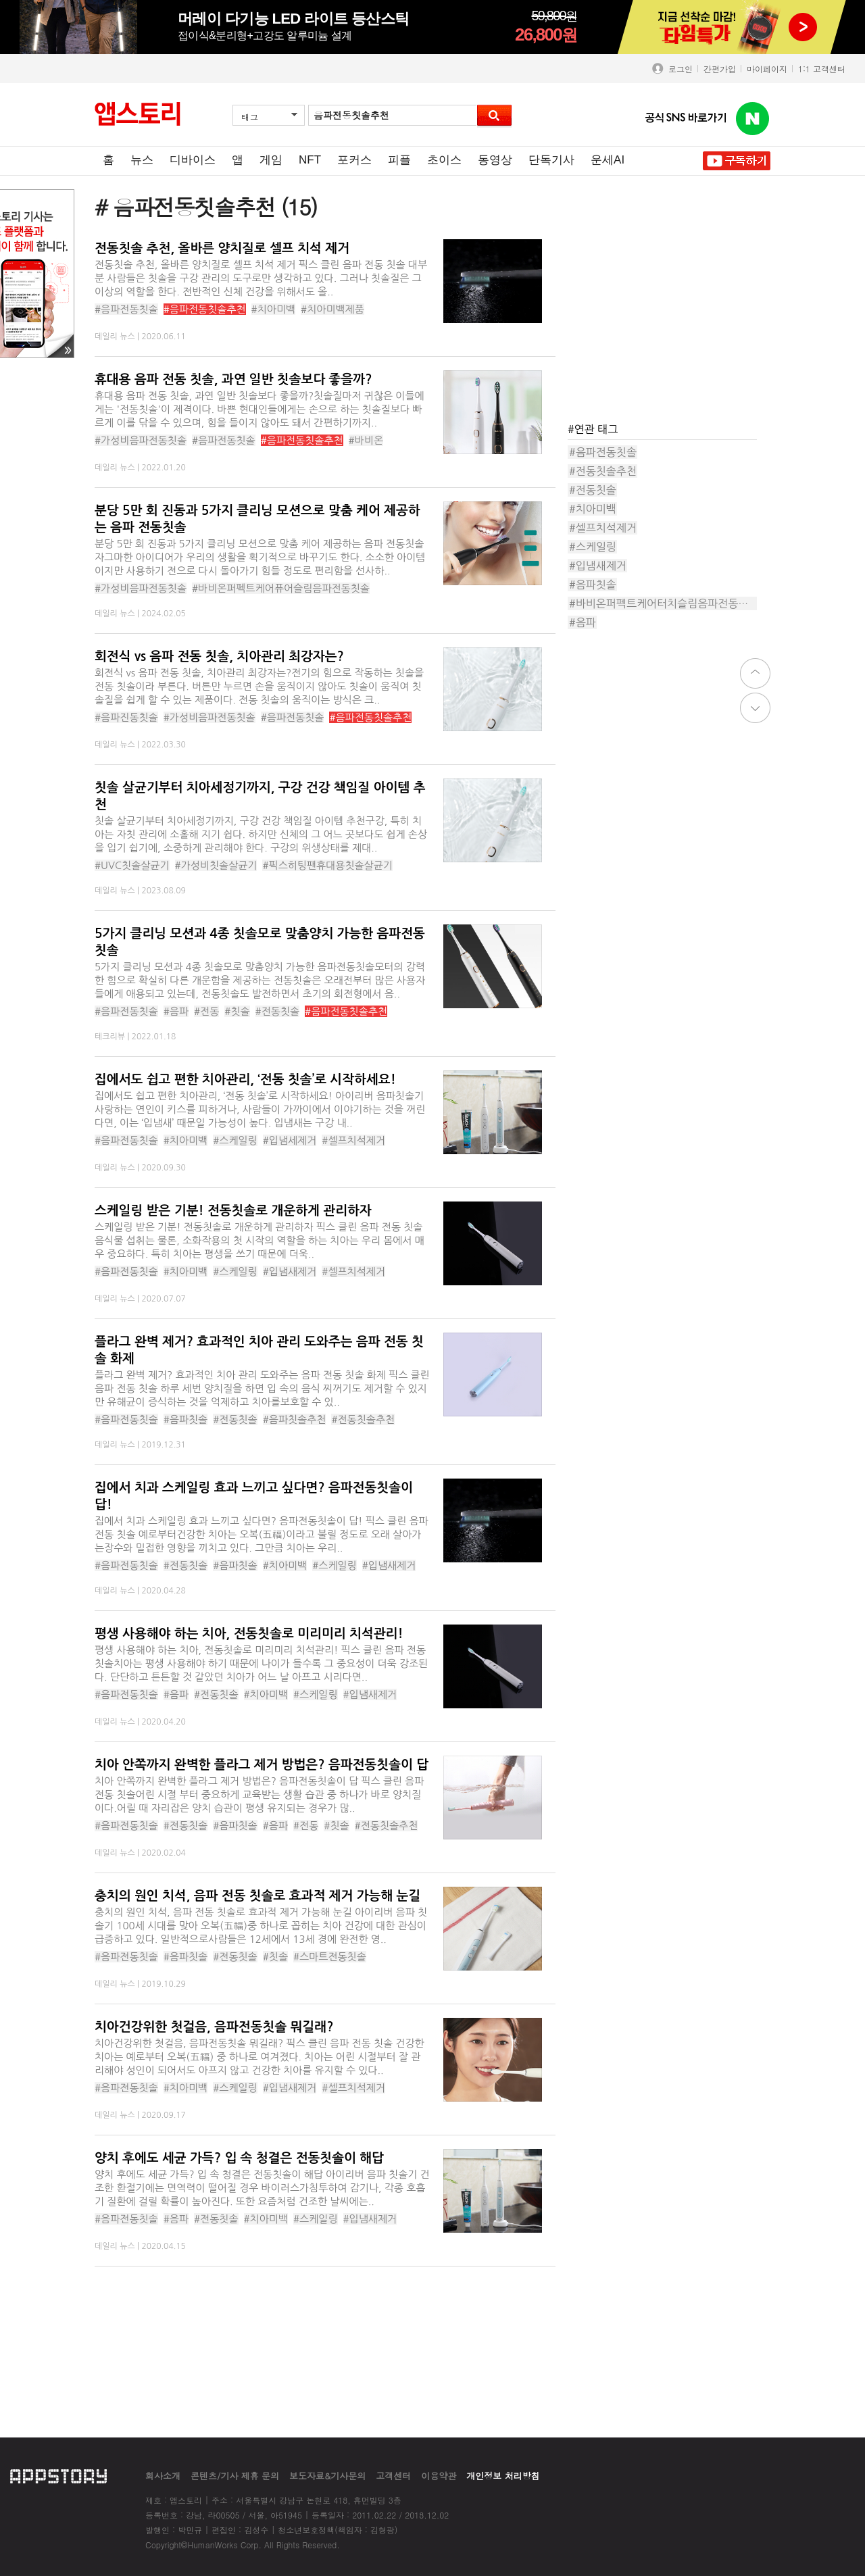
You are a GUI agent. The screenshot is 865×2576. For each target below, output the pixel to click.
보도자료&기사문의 (327, 2475)
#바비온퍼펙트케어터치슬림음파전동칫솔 (663, 603)
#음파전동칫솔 (126, 309)
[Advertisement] (669, 323)
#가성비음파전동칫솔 (141, 440)
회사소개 (162, 2475)
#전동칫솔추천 (363, 1419)
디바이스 (193, 159)
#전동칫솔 (277, 1011)
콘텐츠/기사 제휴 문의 (235, 2475)
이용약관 (438, 2475)
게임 (271, 159)
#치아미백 (273, 309)
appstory (58, 2475)
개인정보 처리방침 (502, 2475)
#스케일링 (235, 1140)
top (755, 673)
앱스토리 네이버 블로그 (753, 119)
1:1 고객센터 (821, 68)
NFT (310, 159)
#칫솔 (236, 1011)
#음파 (176, 1011)
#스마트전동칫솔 (329, 1957)
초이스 (444, 159)
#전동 (206, 1011)
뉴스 (141, 159)
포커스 (354, 159)
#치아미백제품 (332, 309)
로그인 (678, 68)
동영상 (495, 159)
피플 (399, 159)
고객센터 (393, 2475)
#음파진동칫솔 (126, 717)
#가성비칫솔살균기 (216, 865)
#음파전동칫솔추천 (205, 309)
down (755, 708)
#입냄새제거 (290, 1271)
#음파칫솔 (186, 1419)
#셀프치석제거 (353, 1140)
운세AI (607, 159)
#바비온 (366, 440)
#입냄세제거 (290, 1140)
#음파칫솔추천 (294, 1419)
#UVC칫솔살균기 (132, 865)
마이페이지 (767, 68)
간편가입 (719, 68)
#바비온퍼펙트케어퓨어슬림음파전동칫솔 (281, 588)
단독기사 (551, 159)
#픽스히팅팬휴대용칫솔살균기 (327, 865)
